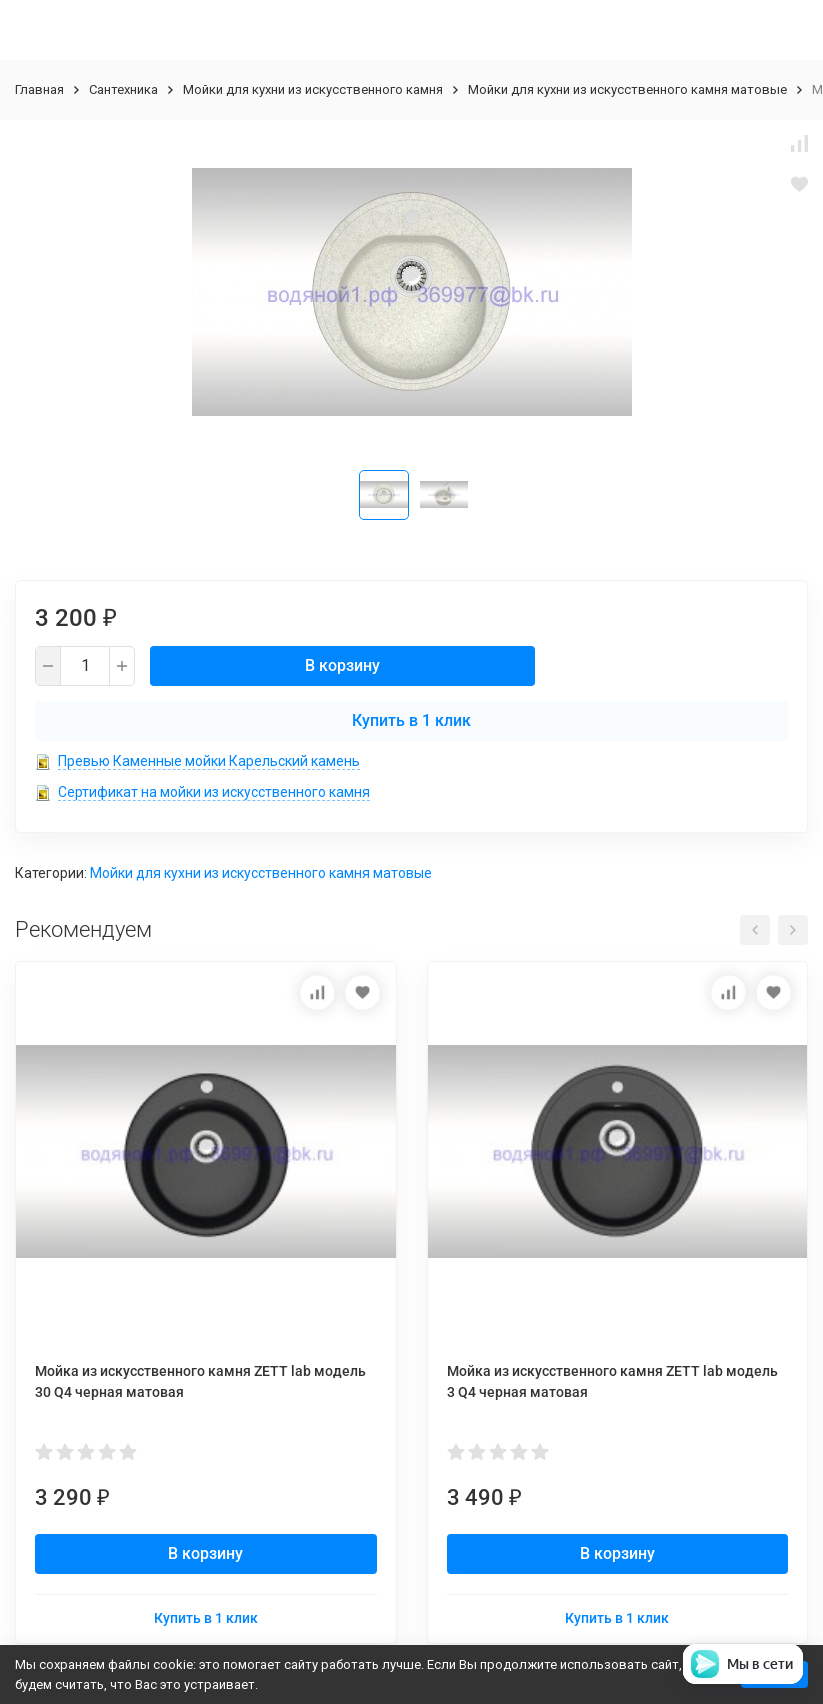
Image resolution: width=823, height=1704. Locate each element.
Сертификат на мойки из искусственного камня (214, 792)
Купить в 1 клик (411, 720)
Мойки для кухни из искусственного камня (313, 89)
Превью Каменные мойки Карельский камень (209, 761)
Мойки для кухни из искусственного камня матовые (627, 89)
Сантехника (123, 89)
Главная (39, 89)
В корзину (342, 665)
